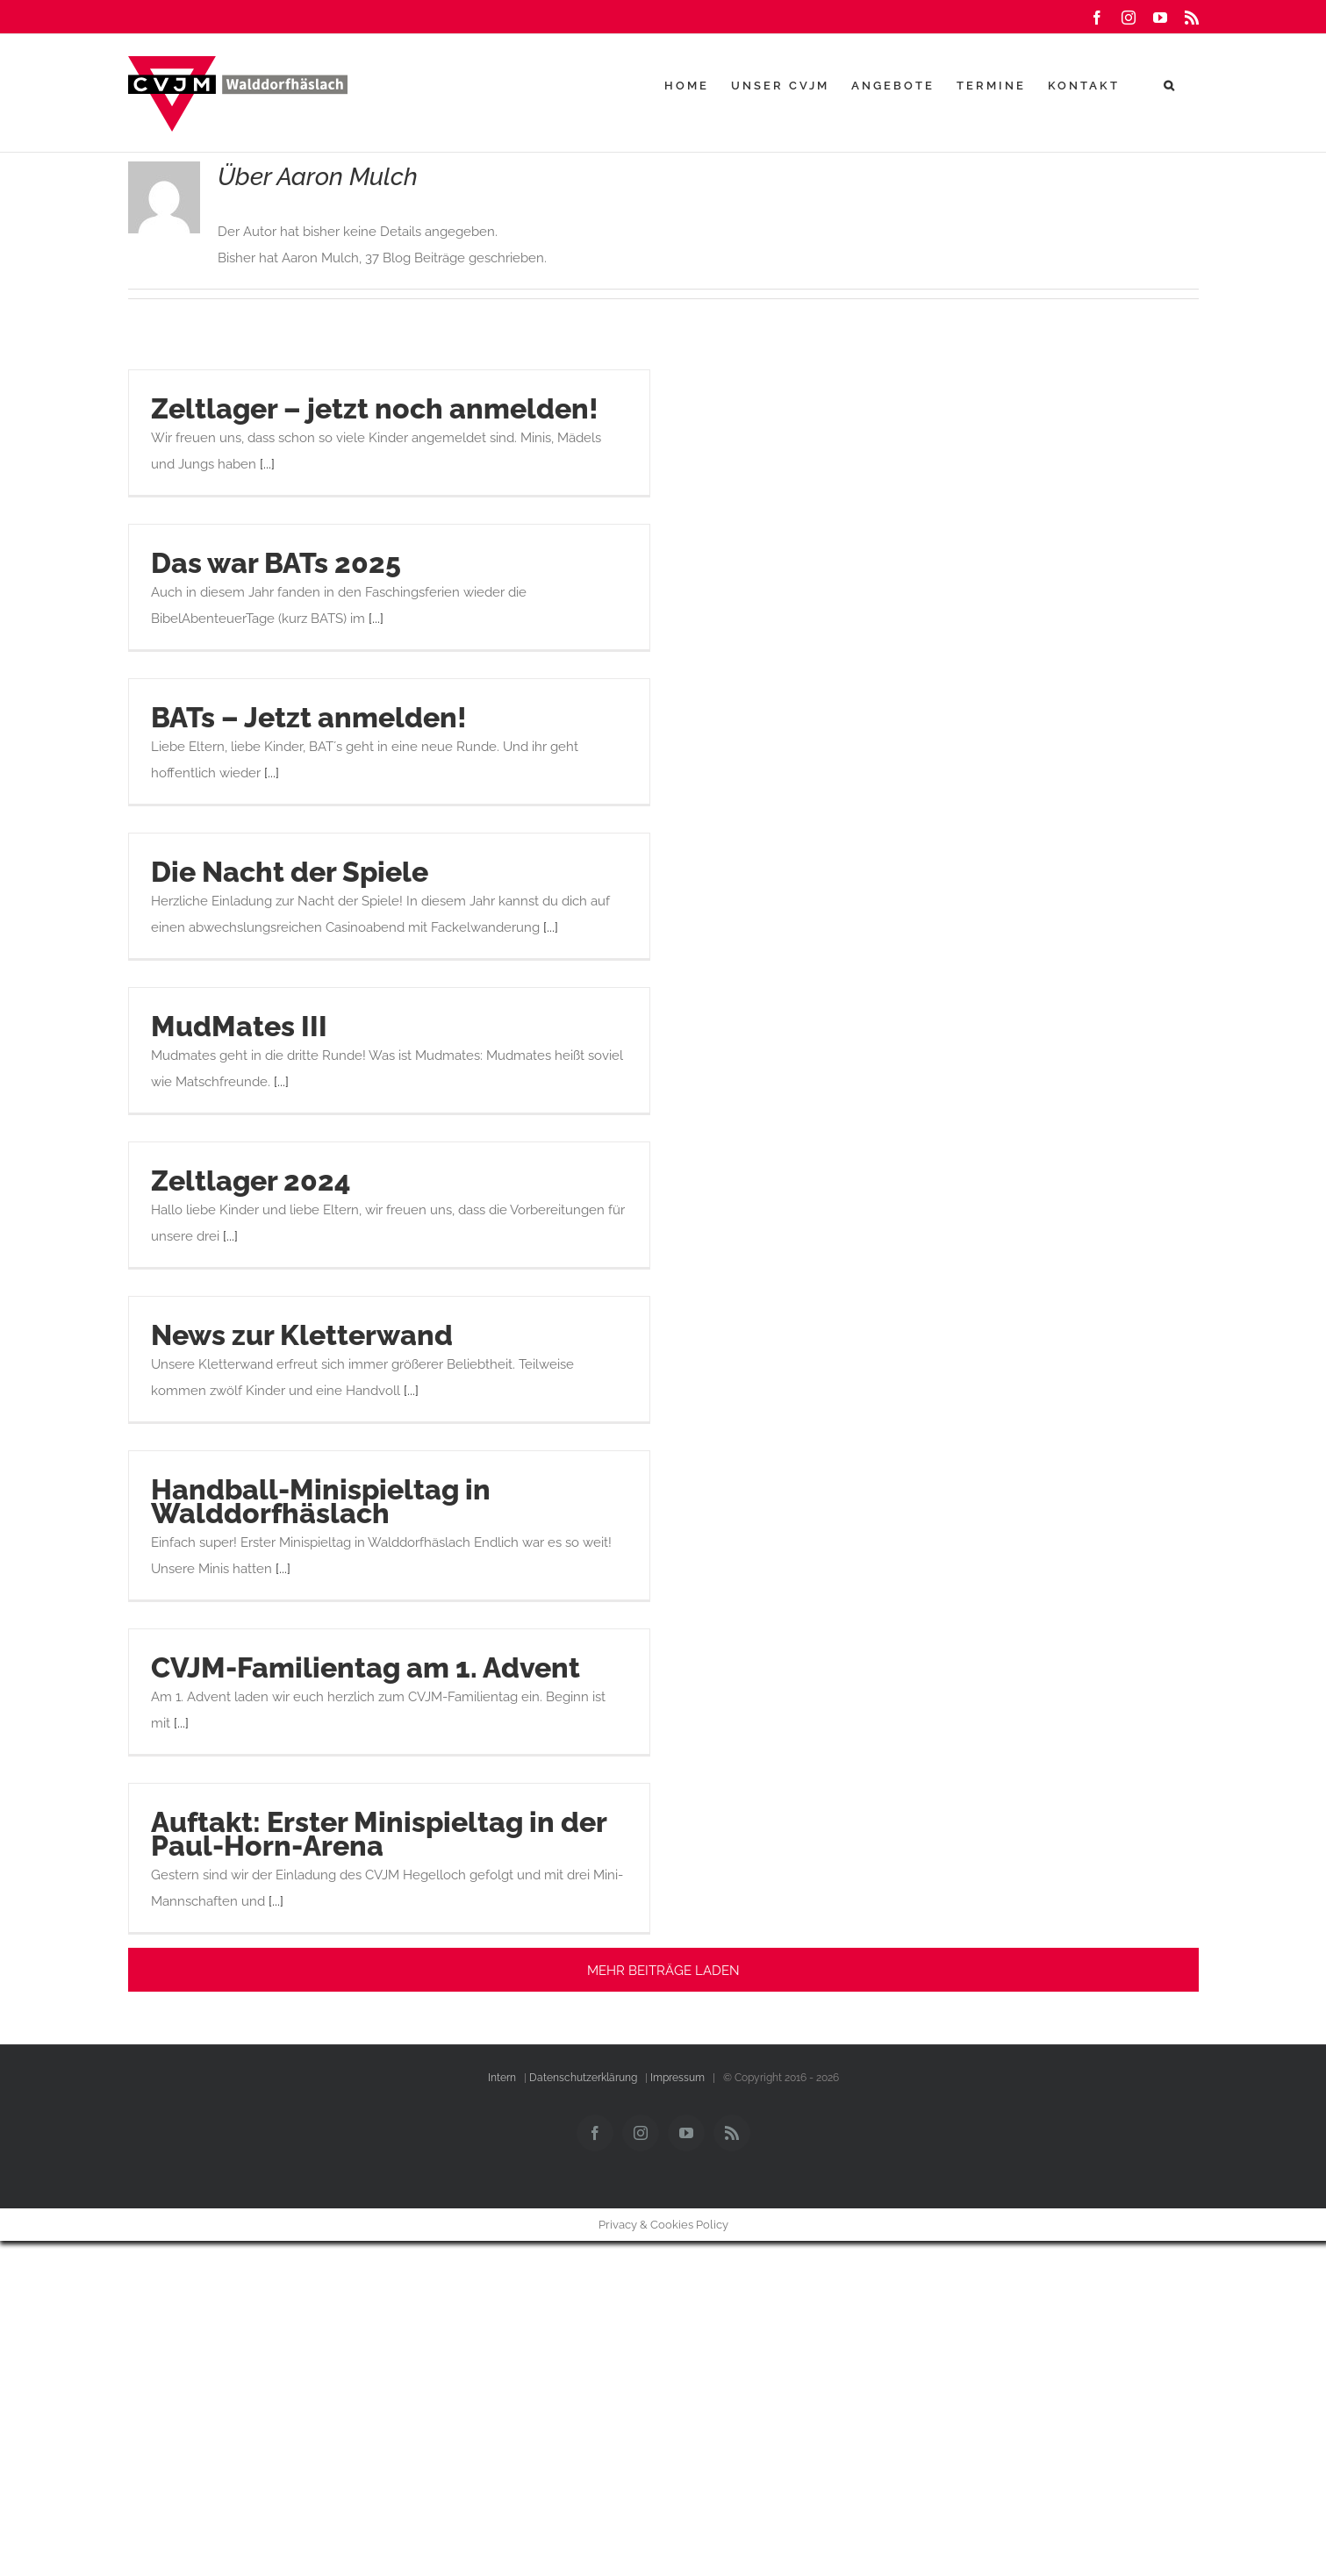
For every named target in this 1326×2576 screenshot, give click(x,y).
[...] (267, 464)
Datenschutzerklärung (583, 2078)
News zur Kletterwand (302, 1335)
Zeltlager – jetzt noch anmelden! (374, 408)
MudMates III (239, 1026)
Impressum (677, 2078)
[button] (1170, 85)
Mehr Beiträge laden (663, 1971)
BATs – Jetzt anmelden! (309, 717)
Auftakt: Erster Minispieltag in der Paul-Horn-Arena (378, 1834)
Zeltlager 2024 (251, 1180)
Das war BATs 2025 (276, 563)
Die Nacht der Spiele (289, 871)
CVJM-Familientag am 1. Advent (365, 1667)
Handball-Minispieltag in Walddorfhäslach (321, 1501)
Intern (502, 2078)
